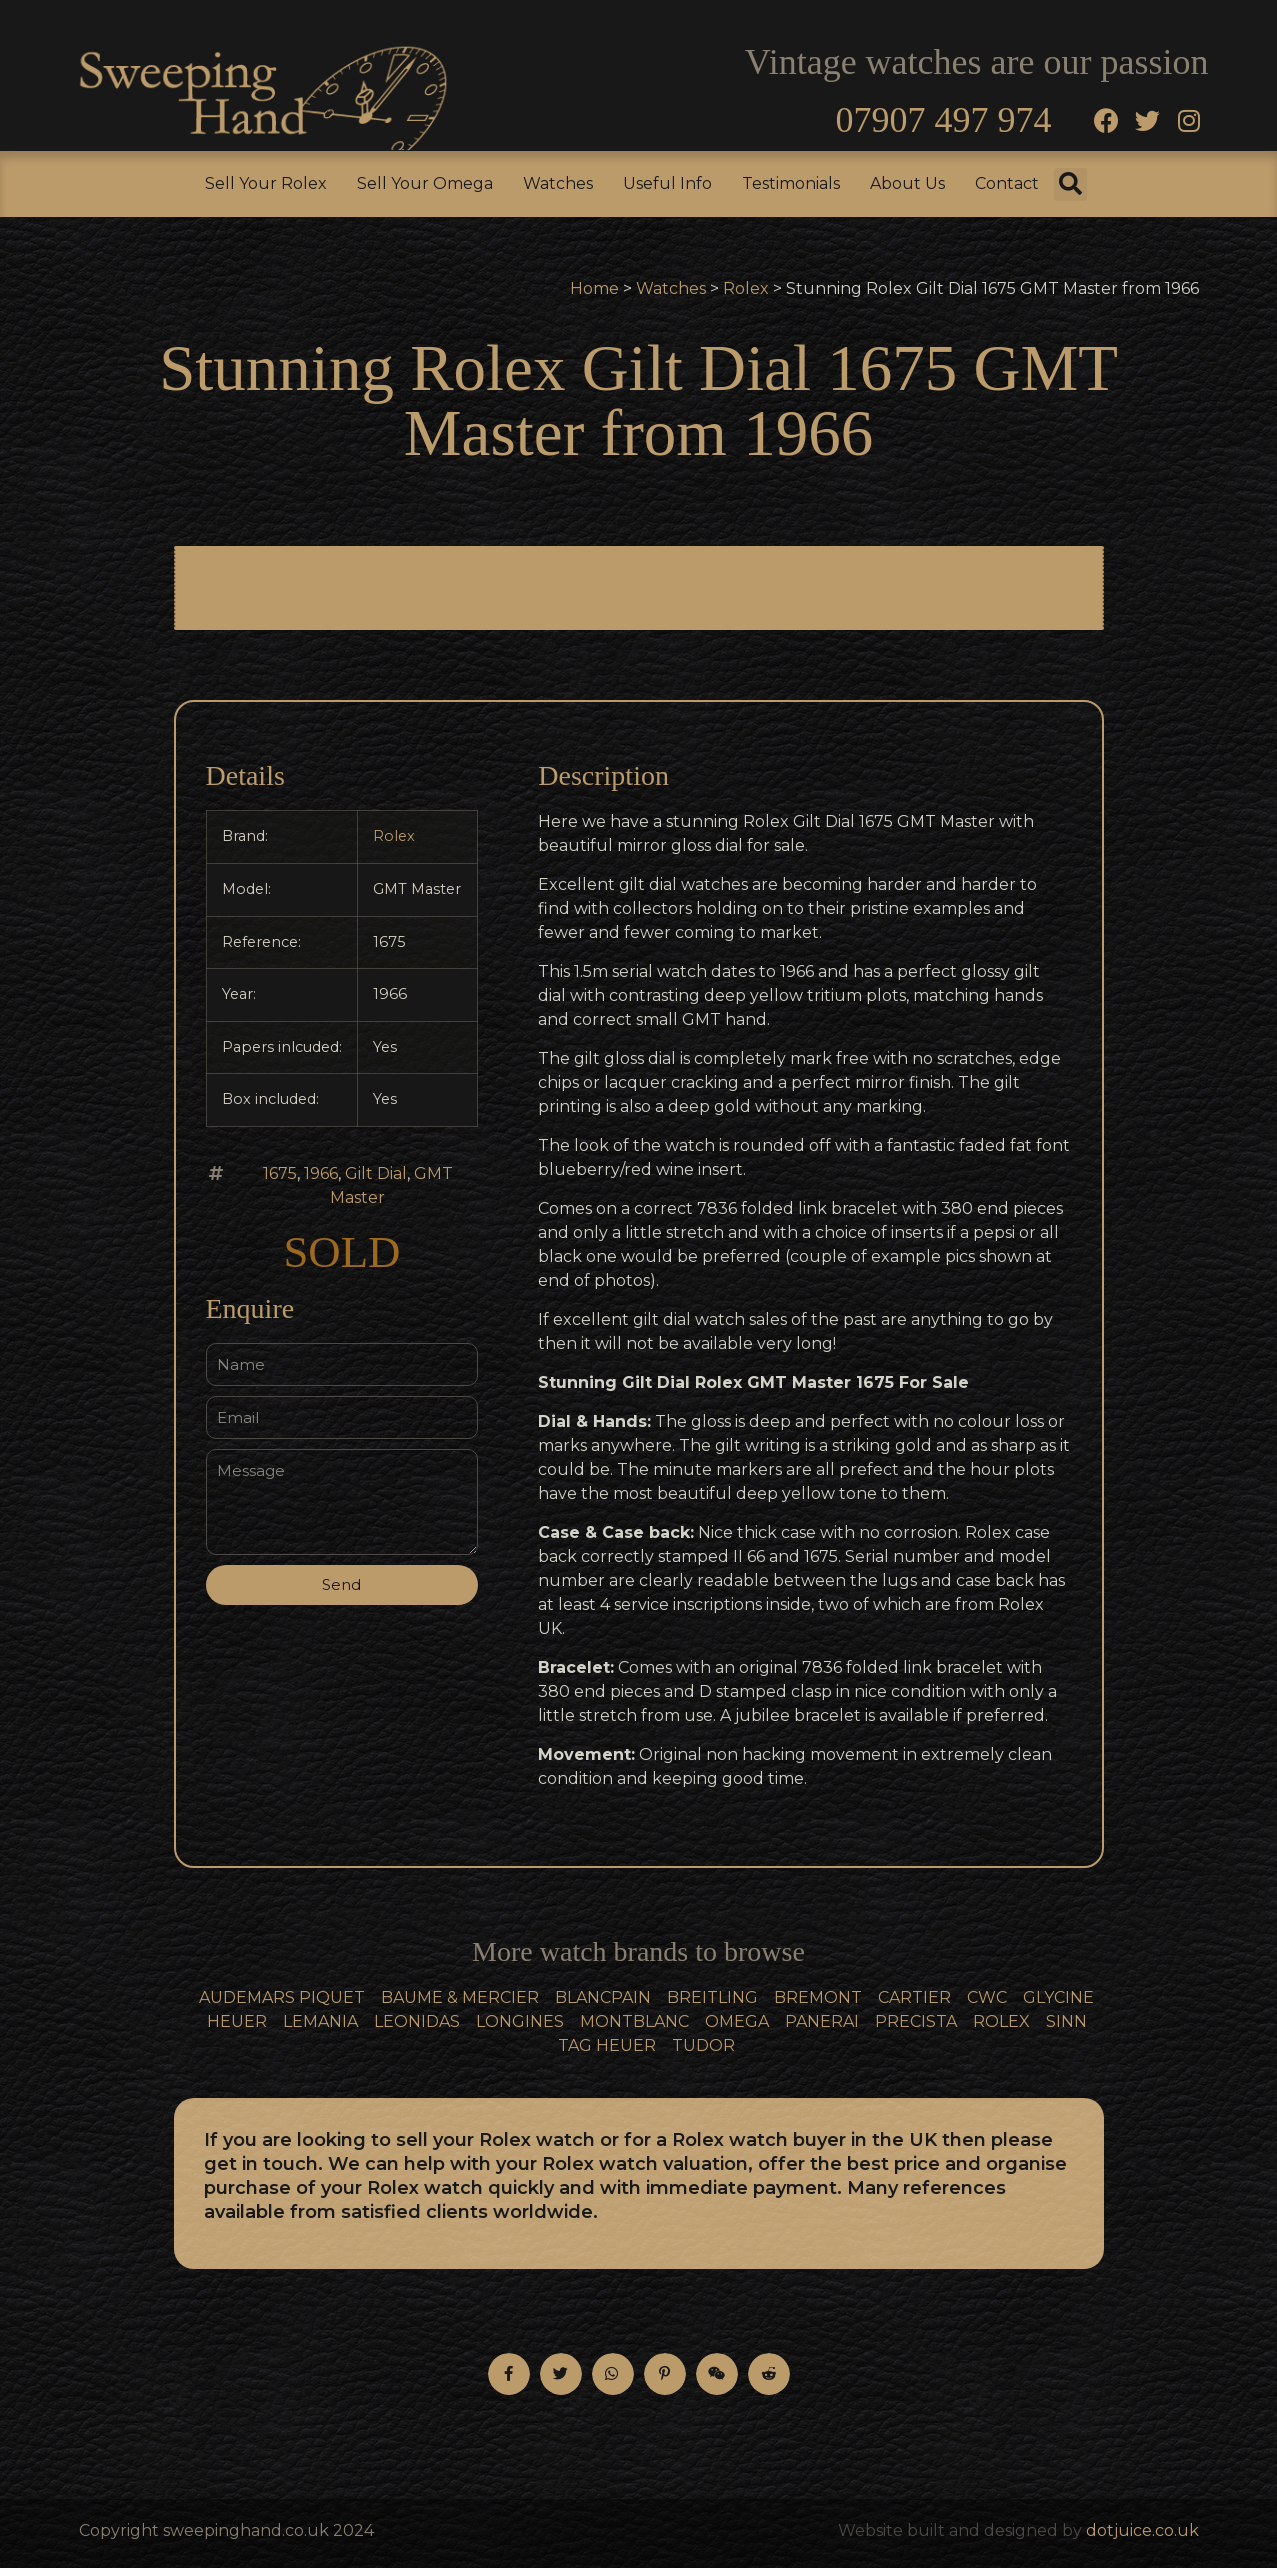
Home (594, 288)
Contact (1007, 183)
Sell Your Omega (425, 183)
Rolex (746, 288)
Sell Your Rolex (266, 183)
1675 (280, 1173)
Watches (558, 183)
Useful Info (667, 183)
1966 (321, 1173)
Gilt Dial (376, 1173)
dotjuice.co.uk (1142, 2530)
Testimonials (791, 183)
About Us (907, 183)
